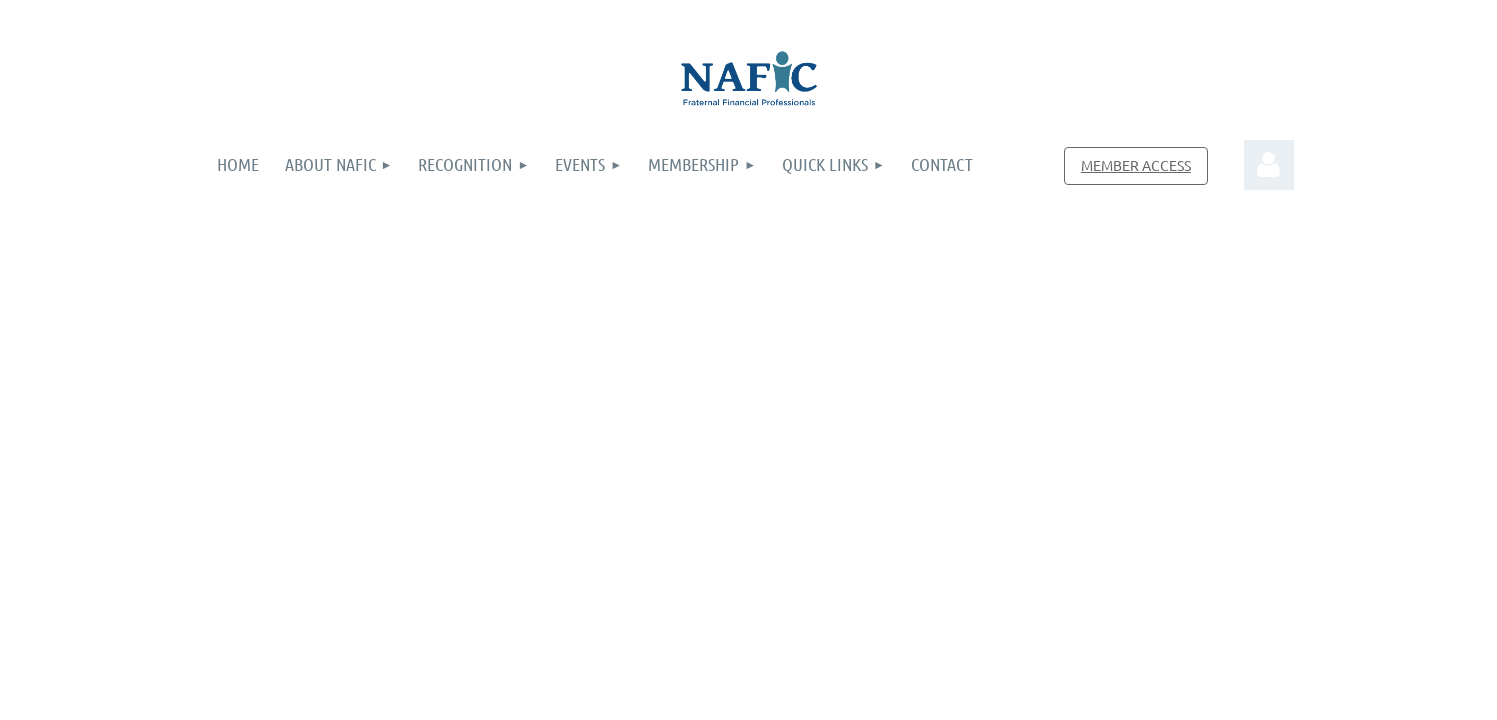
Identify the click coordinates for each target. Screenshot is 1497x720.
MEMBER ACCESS (1136, 165)
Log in (1269, 165)
